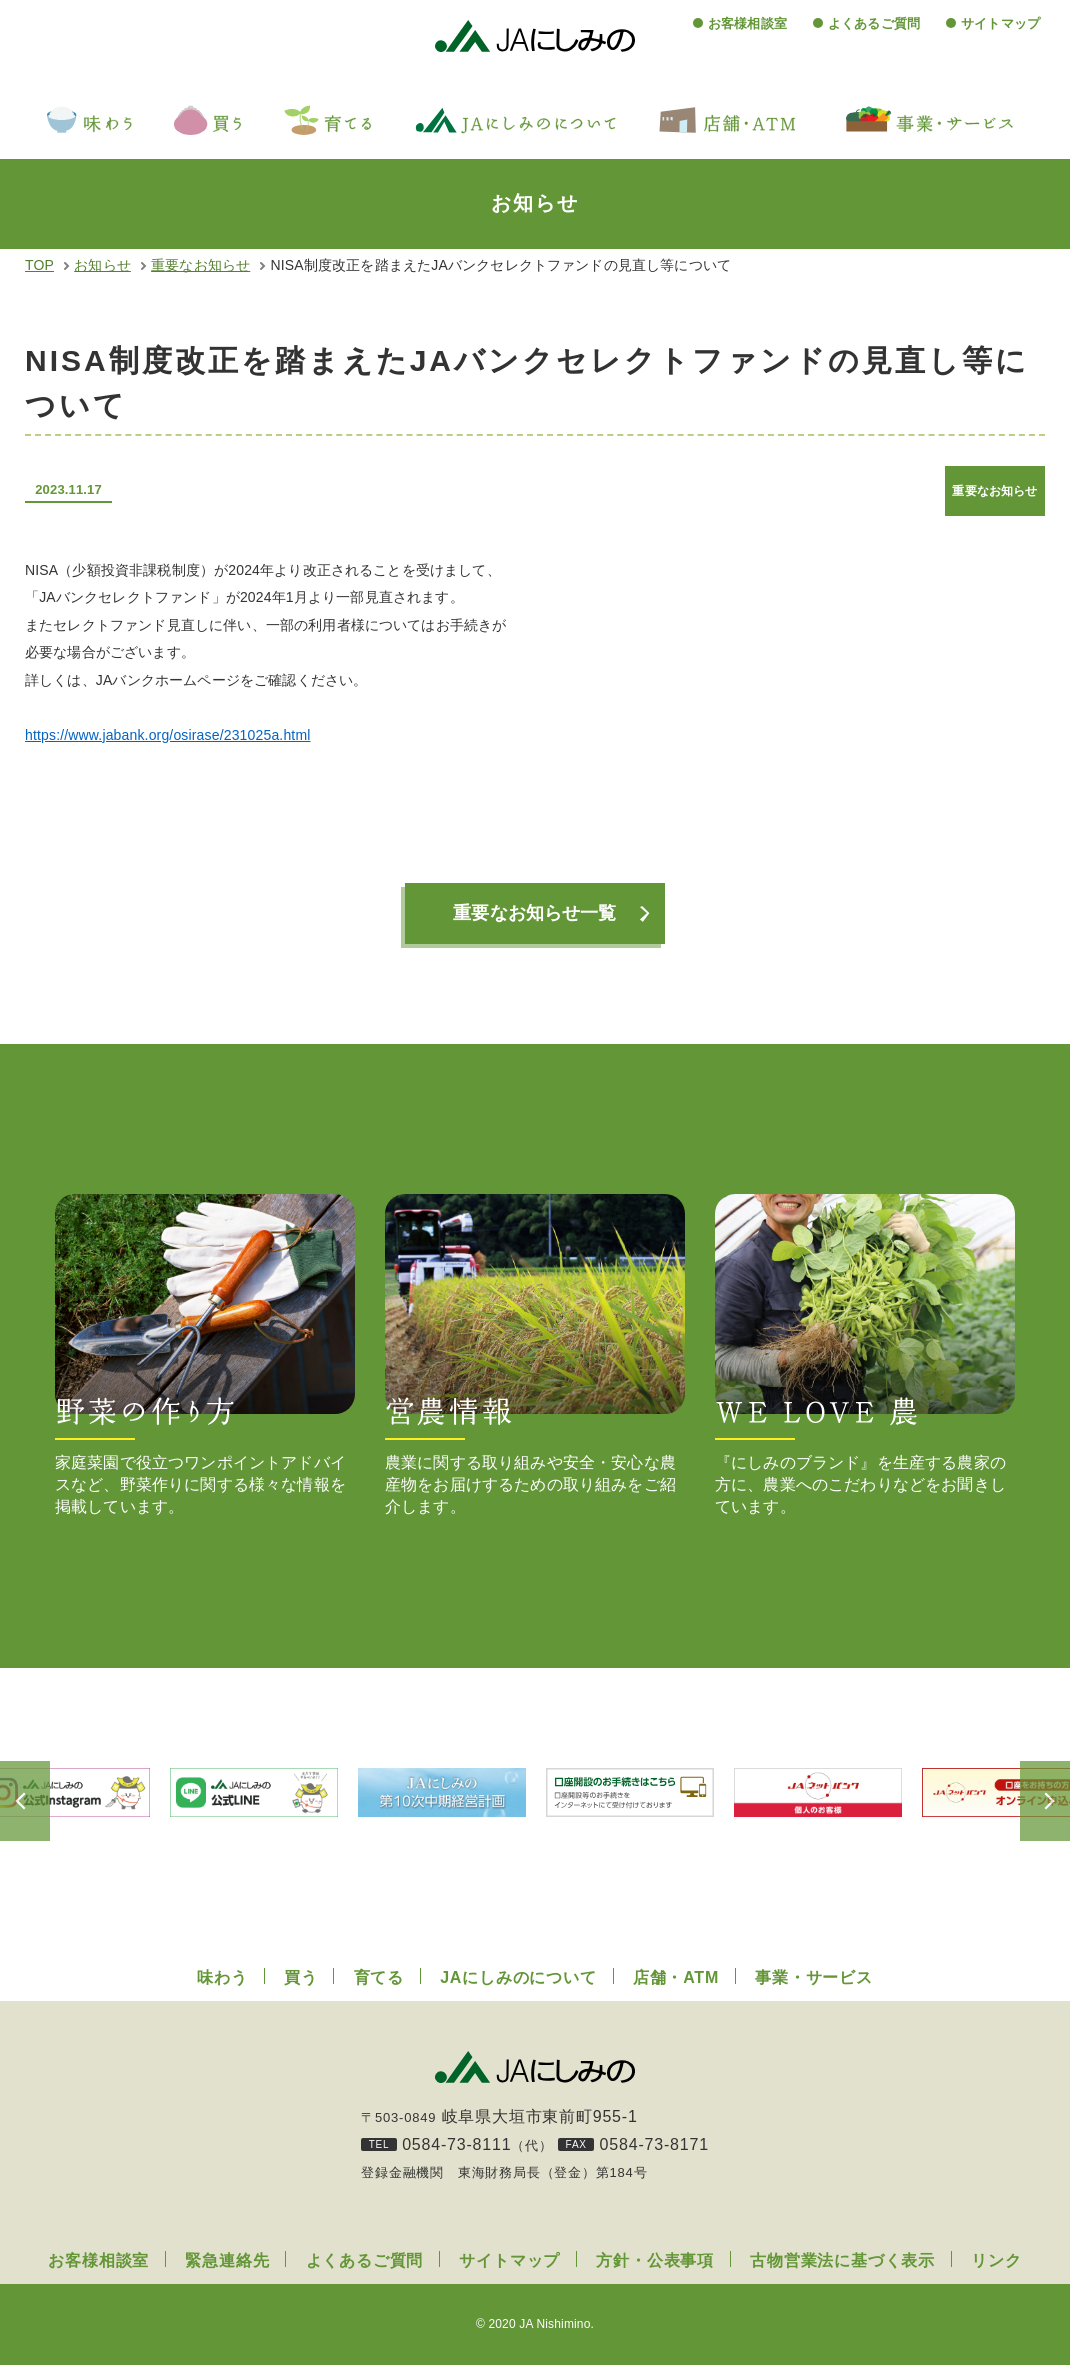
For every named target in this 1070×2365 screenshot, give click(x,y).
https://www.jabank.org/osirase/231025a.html (167, 735)
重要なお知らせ (200, 265)
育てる (379, 1977)
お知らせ (102, 265)
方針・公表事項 (655, 2260)
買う (301, 1977)
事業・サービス (814, 1977)
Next (1020, 1801)
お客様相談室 (747, 23)
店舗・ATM (676, 1977)
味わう (222, 1977)
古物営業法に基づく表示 (842, 2260)
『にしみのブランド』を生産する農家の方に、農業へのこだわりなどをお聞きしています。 (865, 1354)
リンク (996, 2260)
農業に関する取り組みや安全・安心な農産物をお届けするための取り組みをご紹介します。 (535, 1354)
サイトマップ (1000, 23)
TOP (39, 265)
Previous (50, 1801)
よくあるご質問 (874, 23)
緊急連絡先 (227, 2260)
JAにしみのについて (518, 1977)
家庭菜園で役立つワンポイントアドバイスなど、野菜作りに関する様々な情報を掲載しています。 (205, 1354)
